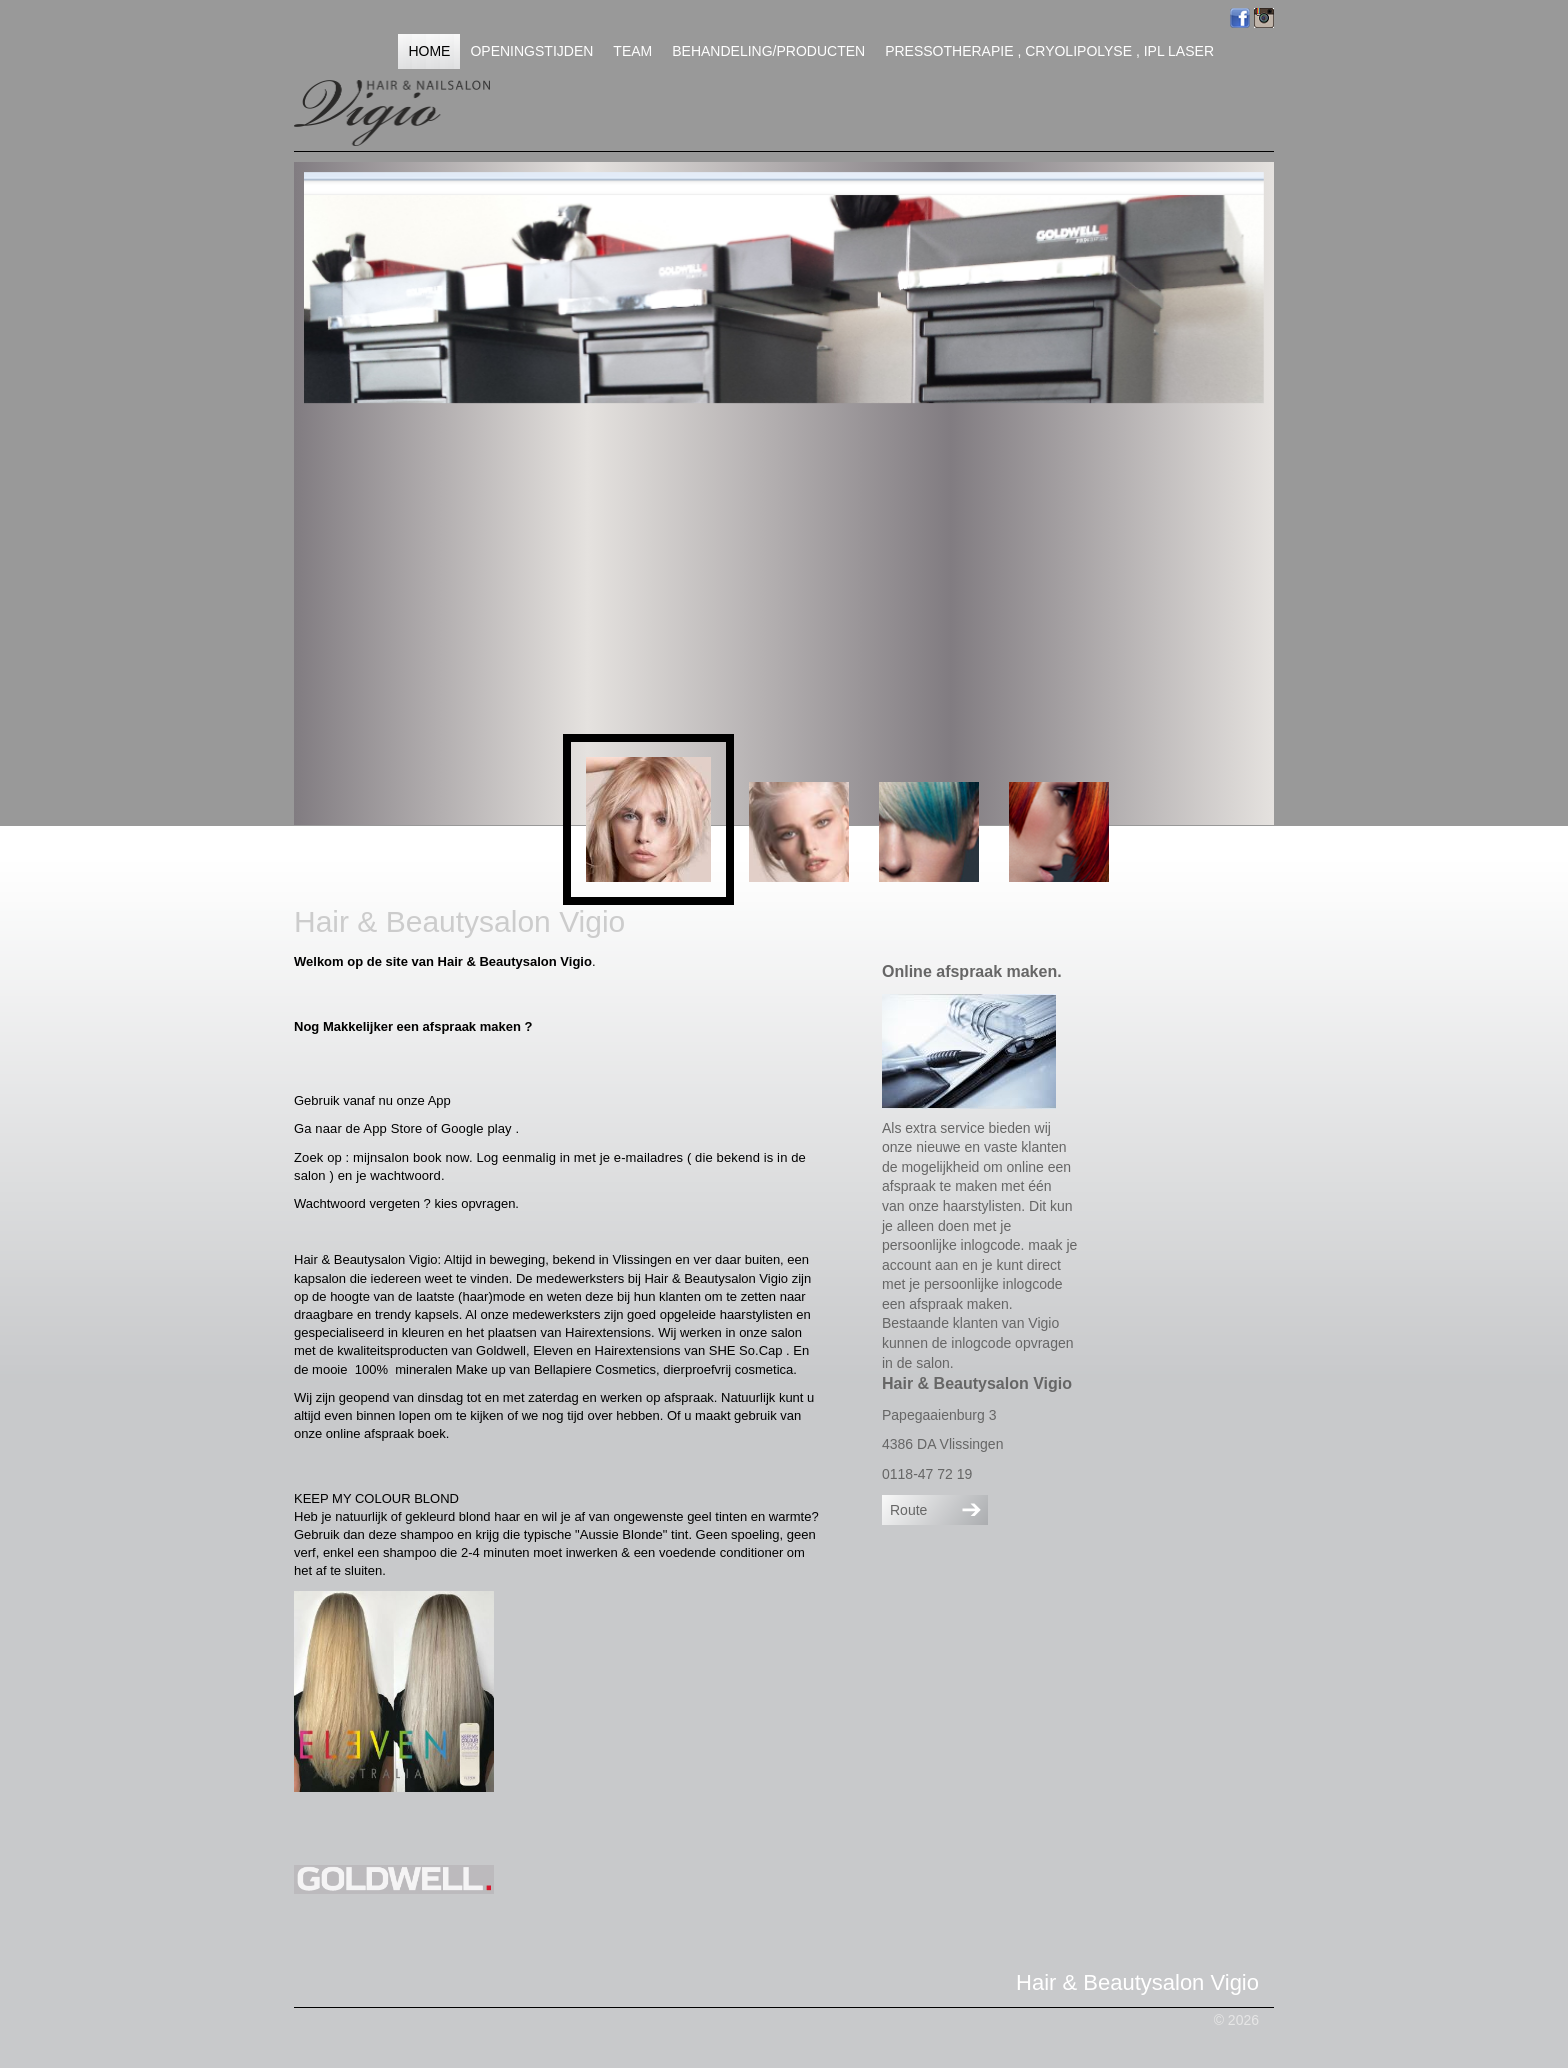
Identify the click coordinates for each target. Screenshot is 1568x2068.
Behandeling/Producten (768, 51)
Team (632, 51)
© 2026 (1236, 2020)
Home (429, 51)
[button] (648, 819)
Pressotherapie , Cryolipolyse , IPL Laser (1049, 51)
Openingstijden (531, 51)
